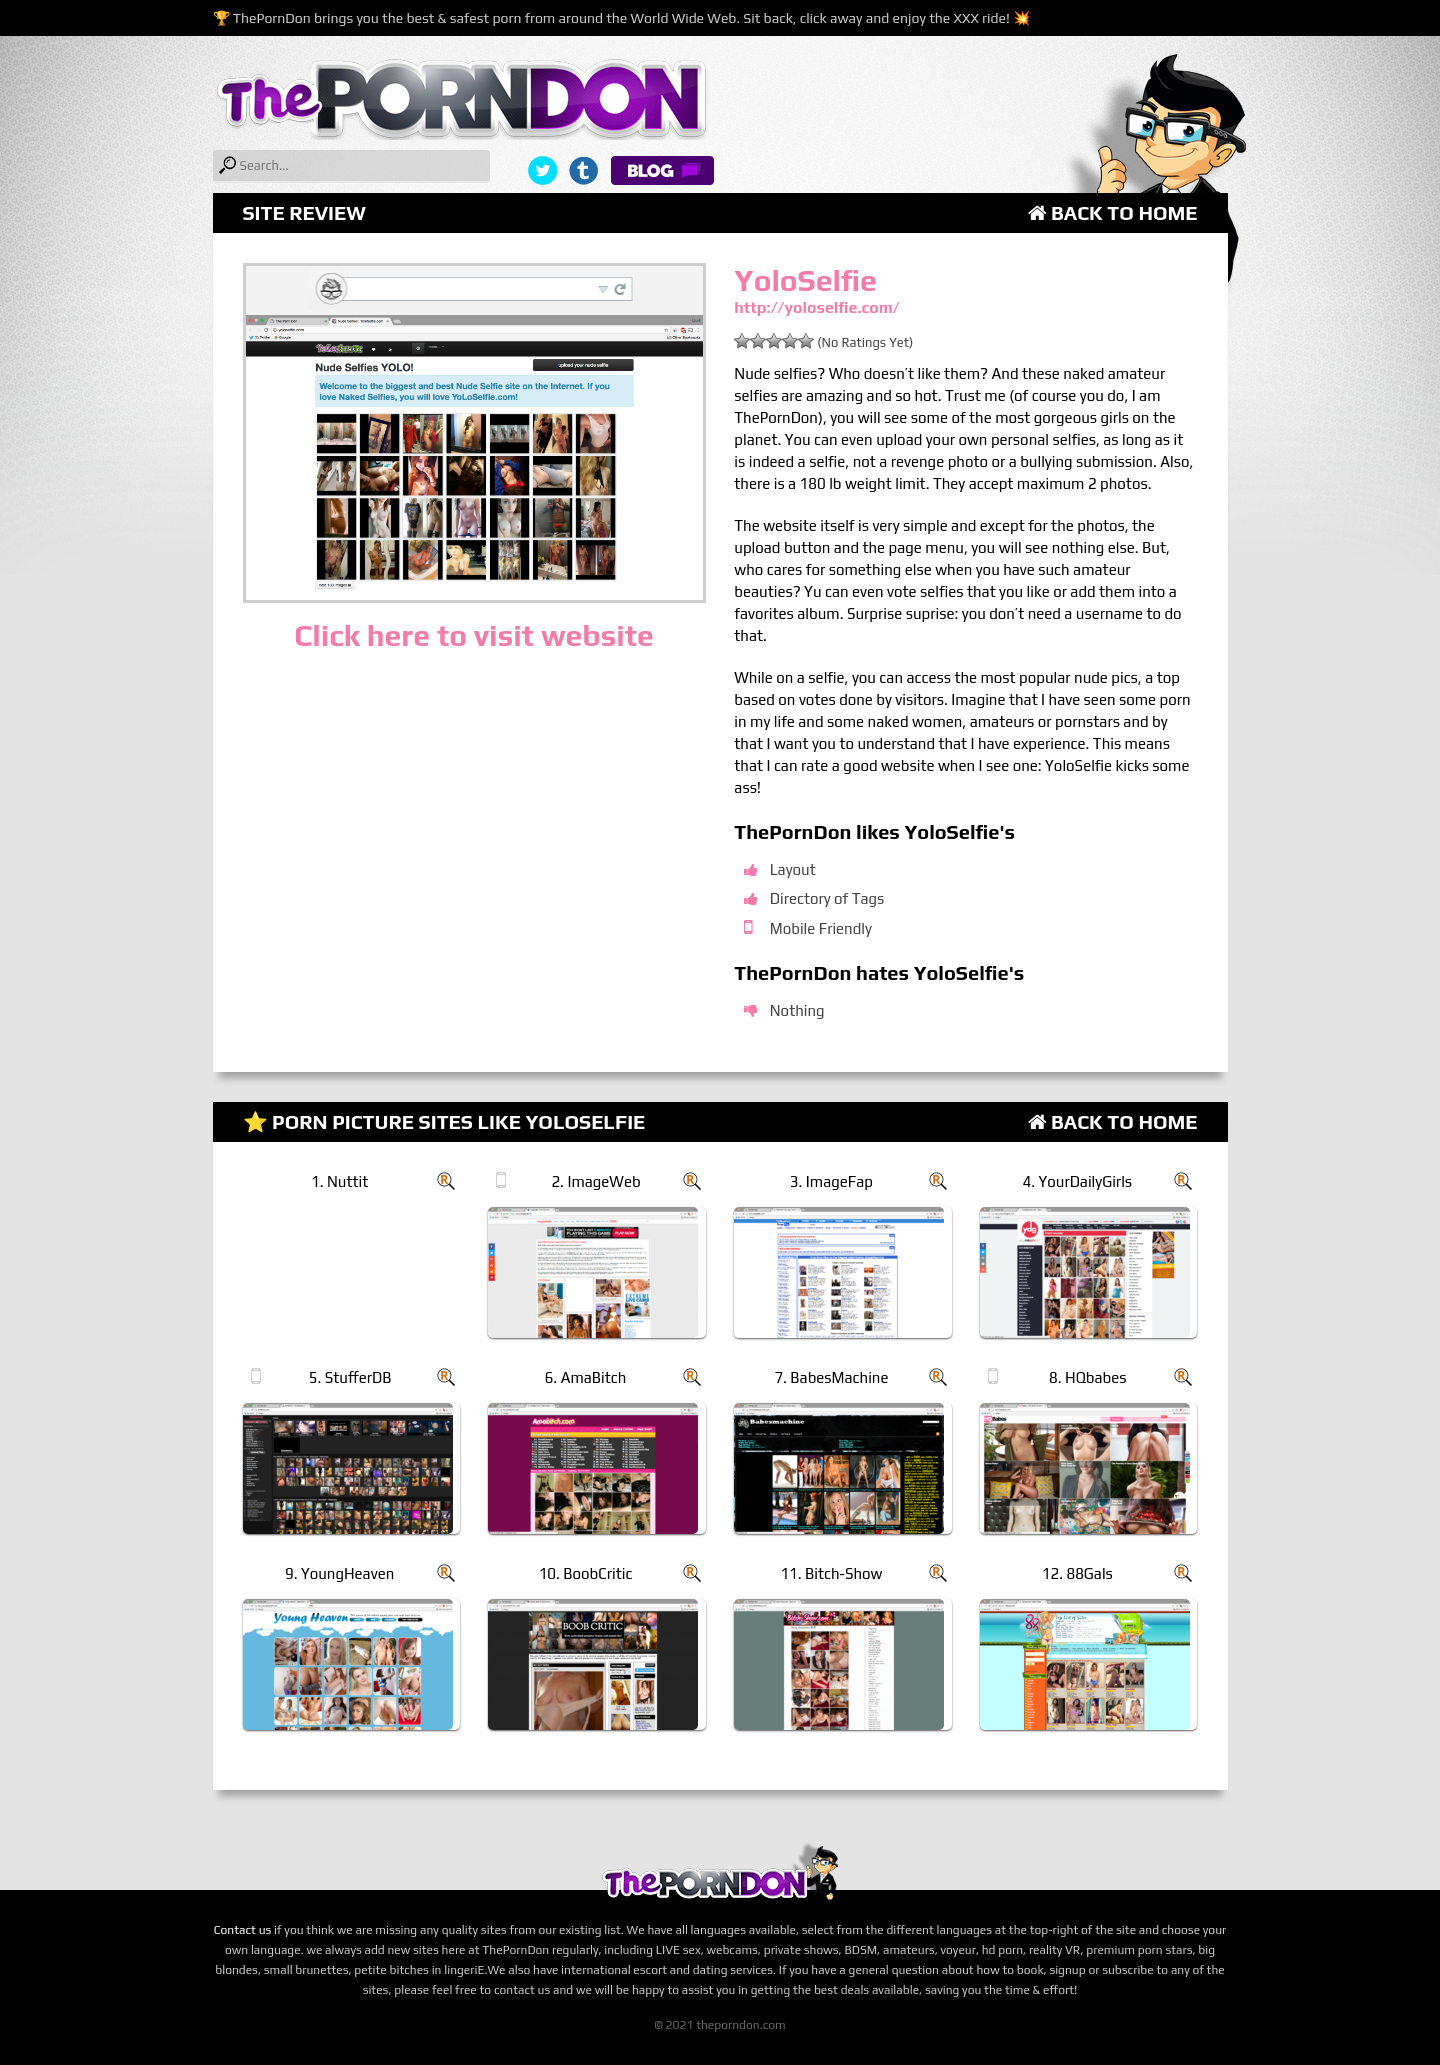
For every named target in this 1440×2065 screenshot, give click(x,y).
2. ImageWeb (595, 1181)
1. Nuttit (339, 1181)
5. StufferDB (350, 1377)
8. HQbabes (1087, 1377)
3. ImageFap (831, 1181)
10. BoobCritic (586, 1573)
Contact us (243, 1930)
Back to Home (1113, 212)
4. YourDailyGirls (1078, 1181)
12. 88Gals (1077, 1573)
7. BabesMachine (831, 1377)
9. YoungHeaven (339, 1573)
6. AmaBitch (586, 1377)
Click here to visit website (473, 635)
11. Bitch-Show (831, 1573)
